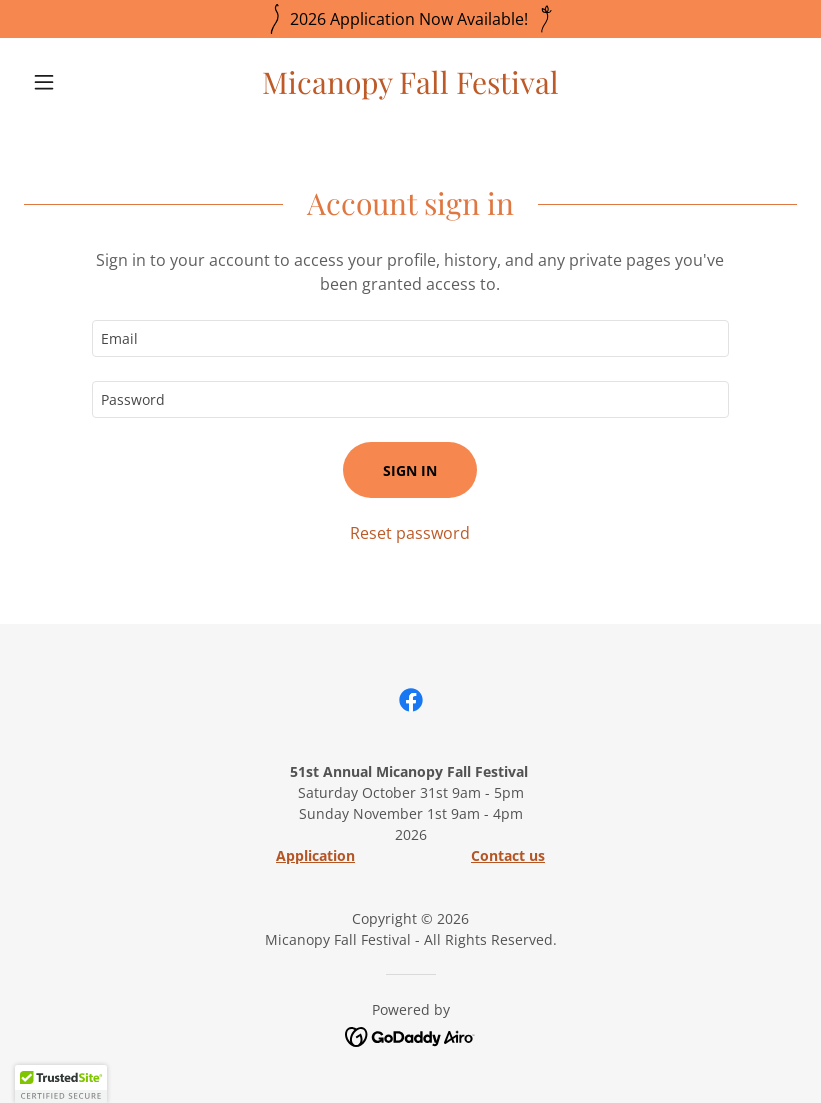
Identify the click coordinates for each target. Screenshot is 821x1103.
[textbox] (410, 338)
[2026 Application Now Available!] (410, 19)
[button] (82, 82)
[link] (410, 88)
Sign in (410, 470)
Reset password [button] (410, 533)
